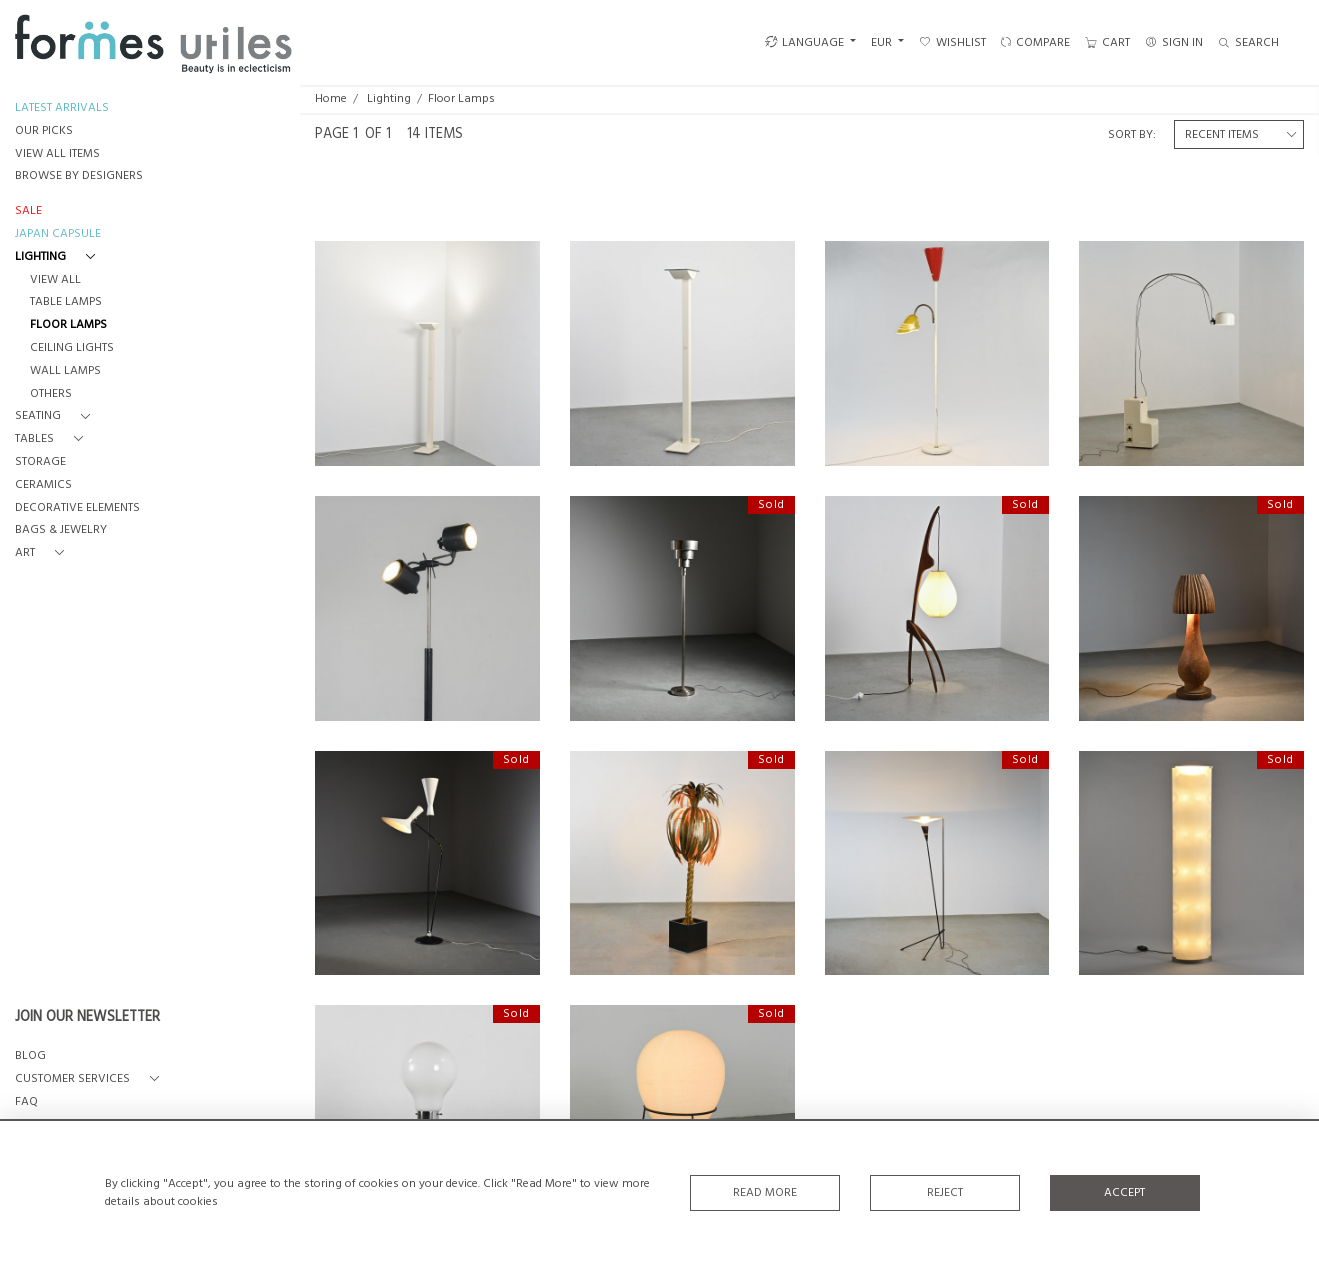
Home (331, 99)
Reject (945, 1193)
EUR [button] (883, 43)
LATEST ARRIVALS (62, 108)
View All (55, 280)
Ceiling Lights (72, 348)
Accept (1124, 1193)
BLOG (30, 1056)
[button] (59, 257)
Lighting (389, 99)
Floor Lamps (68, 325)
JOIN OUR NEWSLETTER (87, 1018)
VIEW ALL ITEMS (57, 154)
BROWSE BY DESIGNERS (79, 176)
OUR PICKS (44, 131)
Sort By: (1132, 135)
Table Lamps (66, 302)
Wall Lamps (65, 371)
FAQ (26, 1102)
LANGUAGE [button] (804, 43)
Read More (765, 1193)
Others (51, 394)
